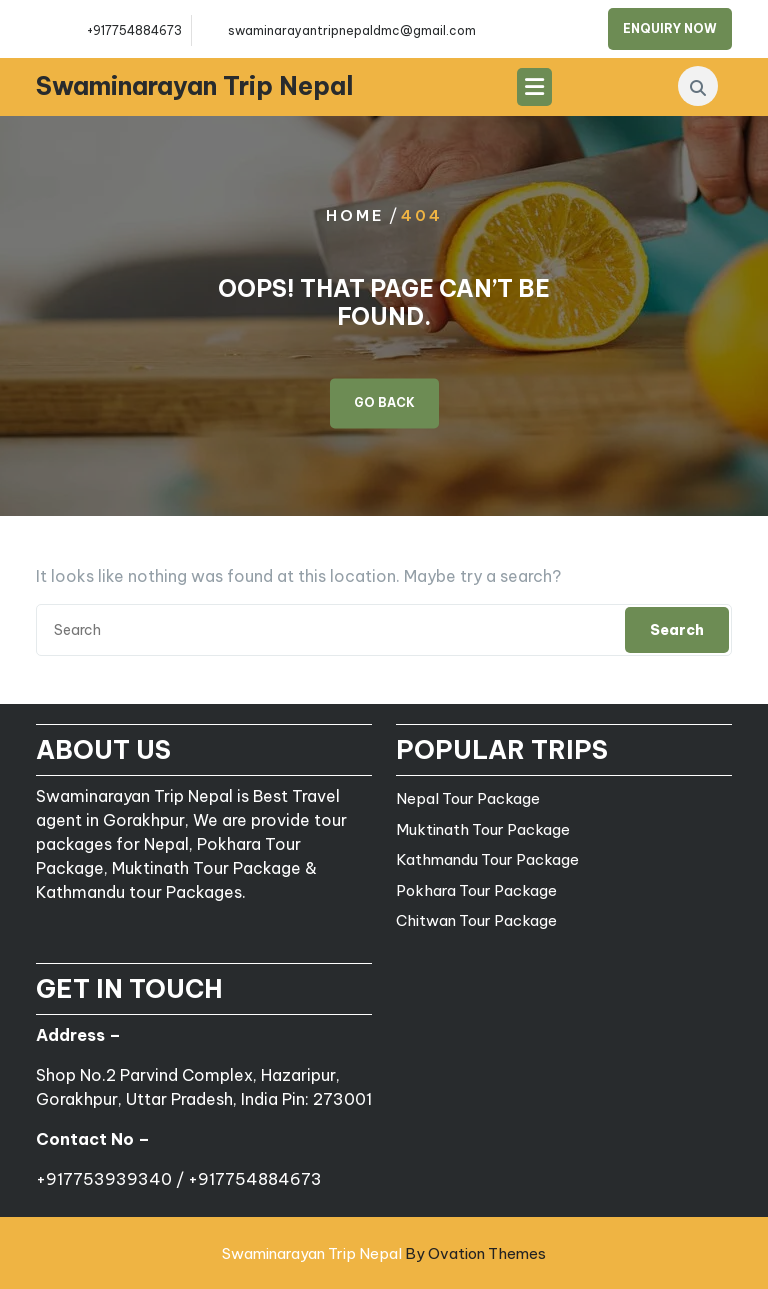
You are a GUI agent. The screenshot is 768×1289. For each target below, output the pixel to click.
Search (677, 630)
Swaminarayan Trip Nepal (195, 86)
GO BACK (384, 403)
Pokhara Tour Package (476, 890)
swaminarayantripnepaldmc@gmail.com (352, 30)
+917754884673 (134, 30)
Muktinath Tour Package (483, 829)
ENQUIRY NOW (670, 28)
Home (355, 215)
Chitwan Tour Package (476, 920)
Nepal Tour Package (468, 798)
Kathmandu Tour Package (487, 859)
